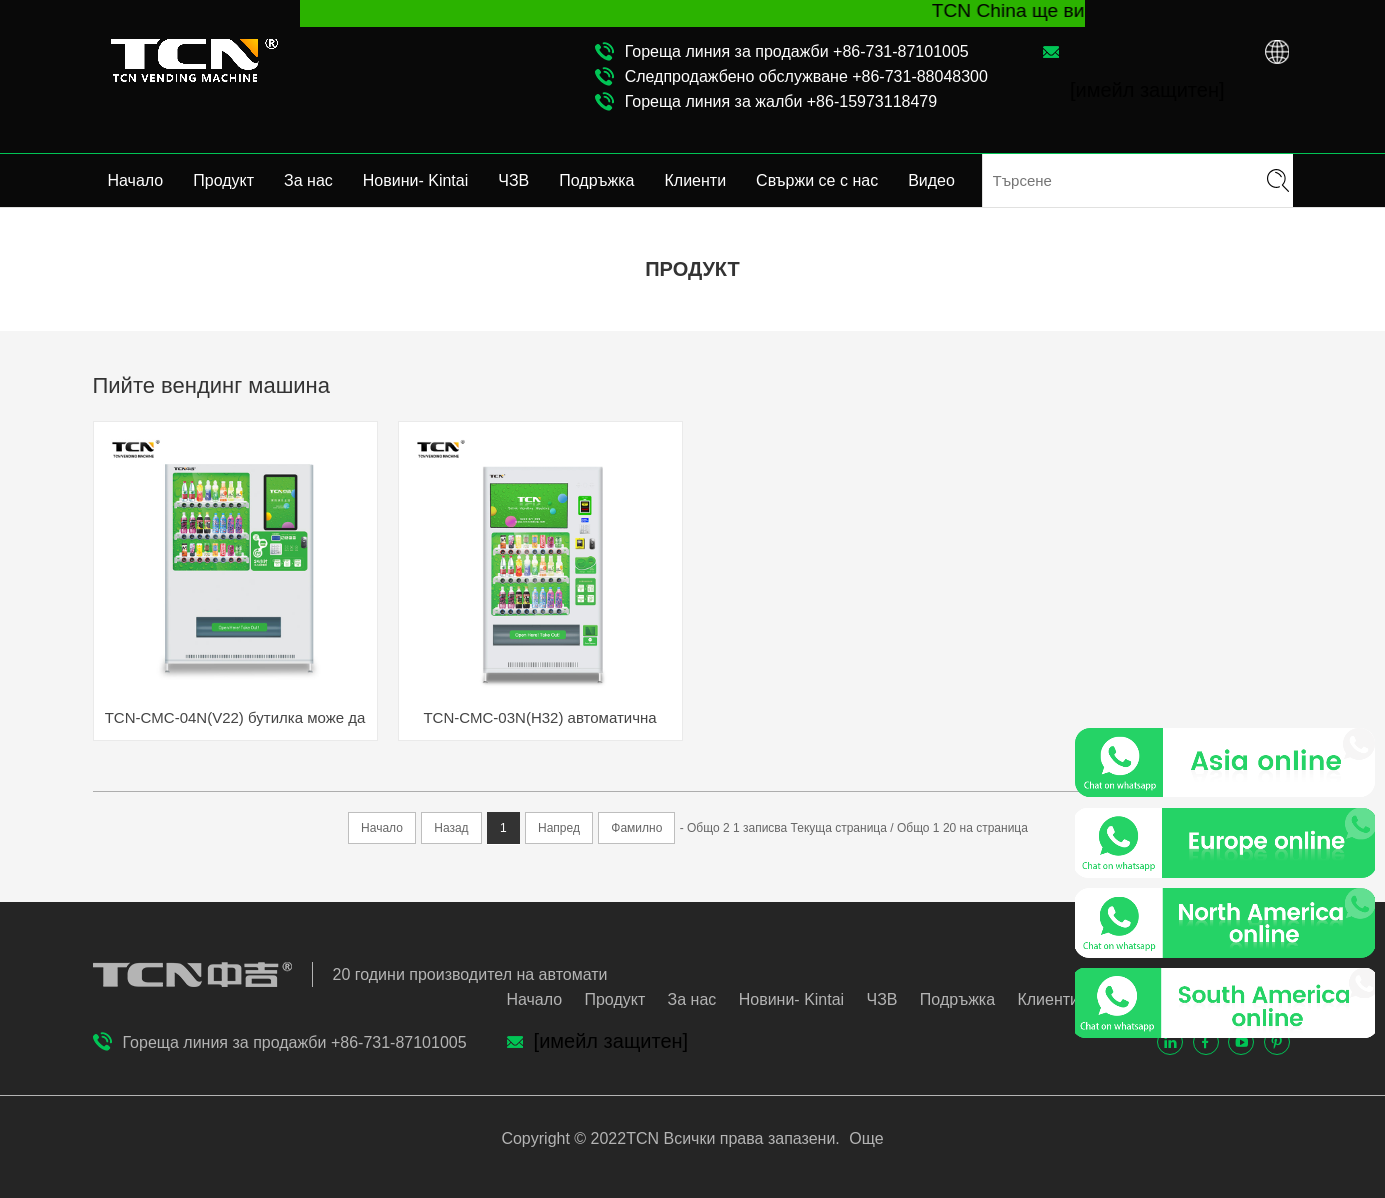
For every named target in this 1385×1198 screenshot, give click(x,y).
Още (864, 1138)
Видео (931, 180)
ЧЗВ (513, 180)
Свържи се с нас (817, 180)
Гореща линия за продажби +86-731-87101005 (797, 51)
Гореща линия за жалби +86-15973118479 (781, 101)
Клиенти (696, 180)
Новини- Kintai (415, 180)
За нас (308, 180)
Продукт (223, 180)
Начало (136, 180)
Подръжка (596, 180)
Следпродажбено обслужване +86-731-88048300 (806, 76)
